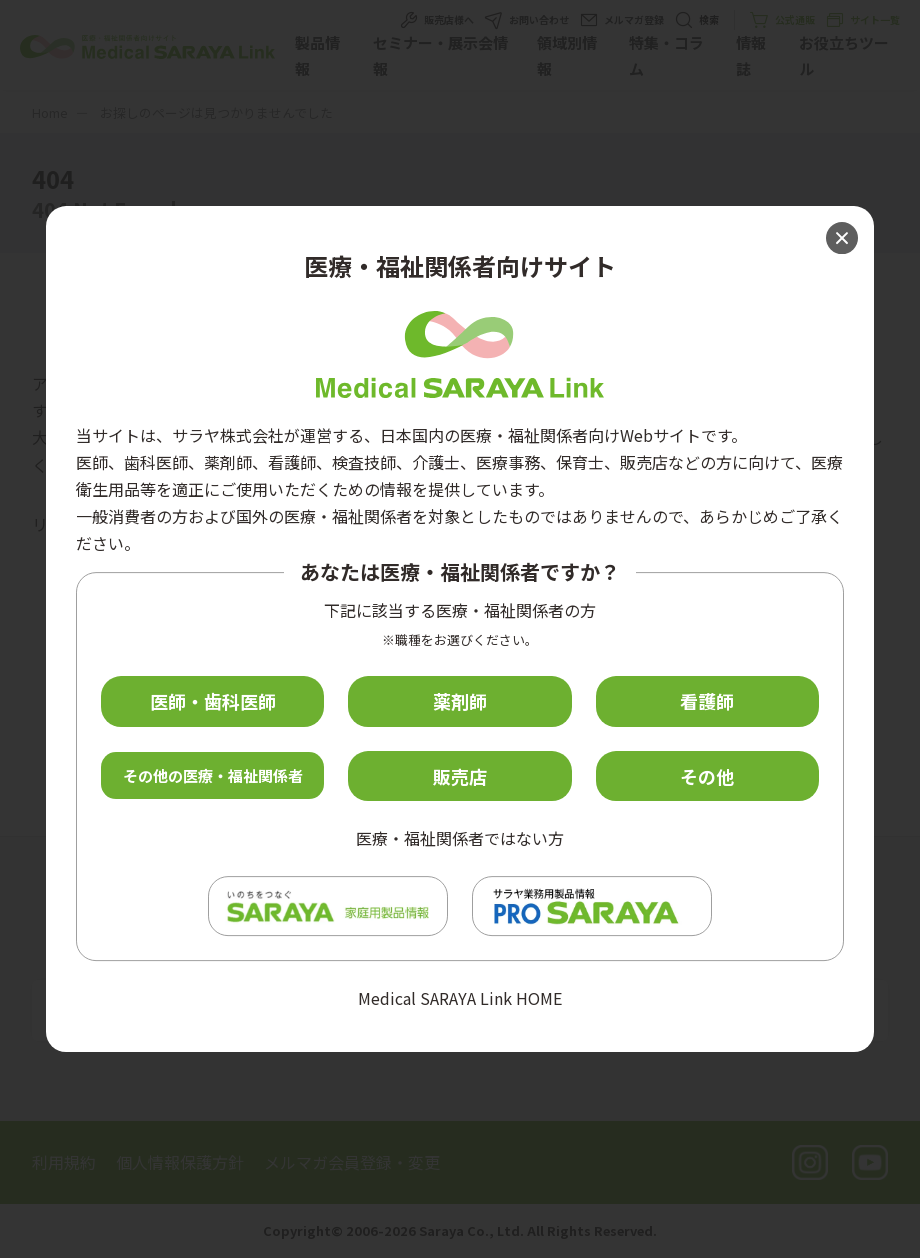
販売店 (460, 776)
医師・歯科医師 (213, 701)
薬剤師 (460, 701)
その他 (707, 776)
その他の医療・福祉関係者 (213, 775)
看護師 (707, 701)
